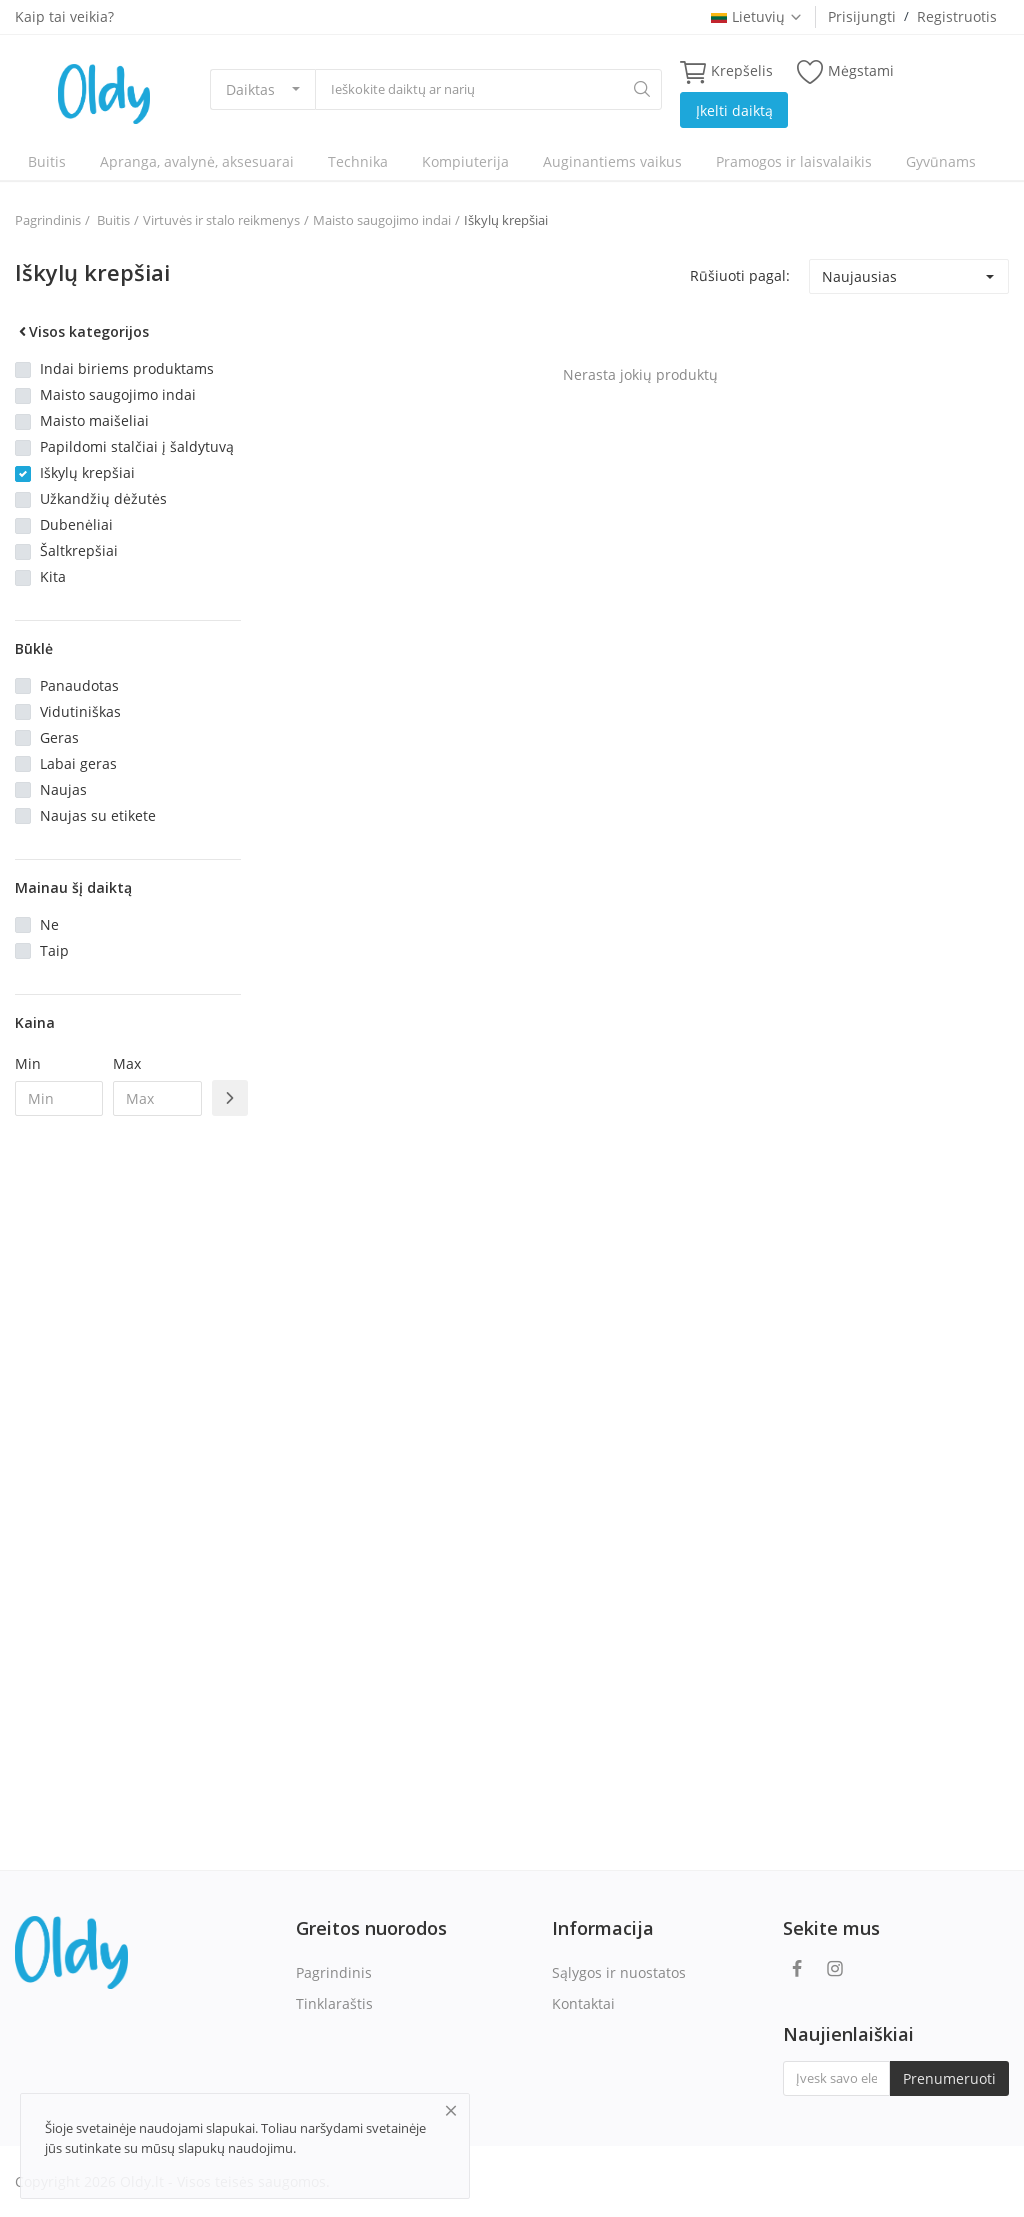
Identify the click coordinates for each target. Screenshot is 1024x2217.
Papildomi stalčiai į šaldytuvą (137, 446)
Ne (49, 924)
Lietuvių (757, 16)
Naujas (63, 789)
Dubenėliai (76, 524)
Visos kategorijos (82, 331)
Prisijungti (862, 16)
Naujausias (859, 276)
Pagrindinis (48, 220)
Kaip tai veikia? (64, 16)
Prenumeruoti (949, 2078)
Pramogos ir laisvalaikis (794, 161)
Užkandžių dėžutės (103, 498)
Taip (54, 950)
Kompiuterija (465, 161)
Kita (53, 576)
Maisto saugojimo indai (382, 220)
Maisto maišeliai (94, 420)
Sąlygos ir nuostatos (619, 1972)
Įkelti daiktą (734, 110)
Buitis (47, 161)
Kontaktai (583, 2003)
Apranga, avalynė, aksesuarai (197, 161)
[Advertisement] (128, 1456)
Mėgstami (845, 71)
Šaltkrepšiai (79, 550)
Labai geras (78, 763)
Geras (59, 737)
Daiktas (250, 89)
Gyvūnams (941, 161)
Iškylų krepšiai (506, 220)
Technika (358, 161)
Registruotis (957, 16)
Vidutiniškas (80, 711)
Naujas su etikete (98, 815)
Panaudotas (79, 685)
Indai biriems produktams (127, 368)
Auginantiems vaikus (612, 161)
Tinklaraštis (334, 2003)
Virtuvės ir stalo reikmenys (221, 220)
